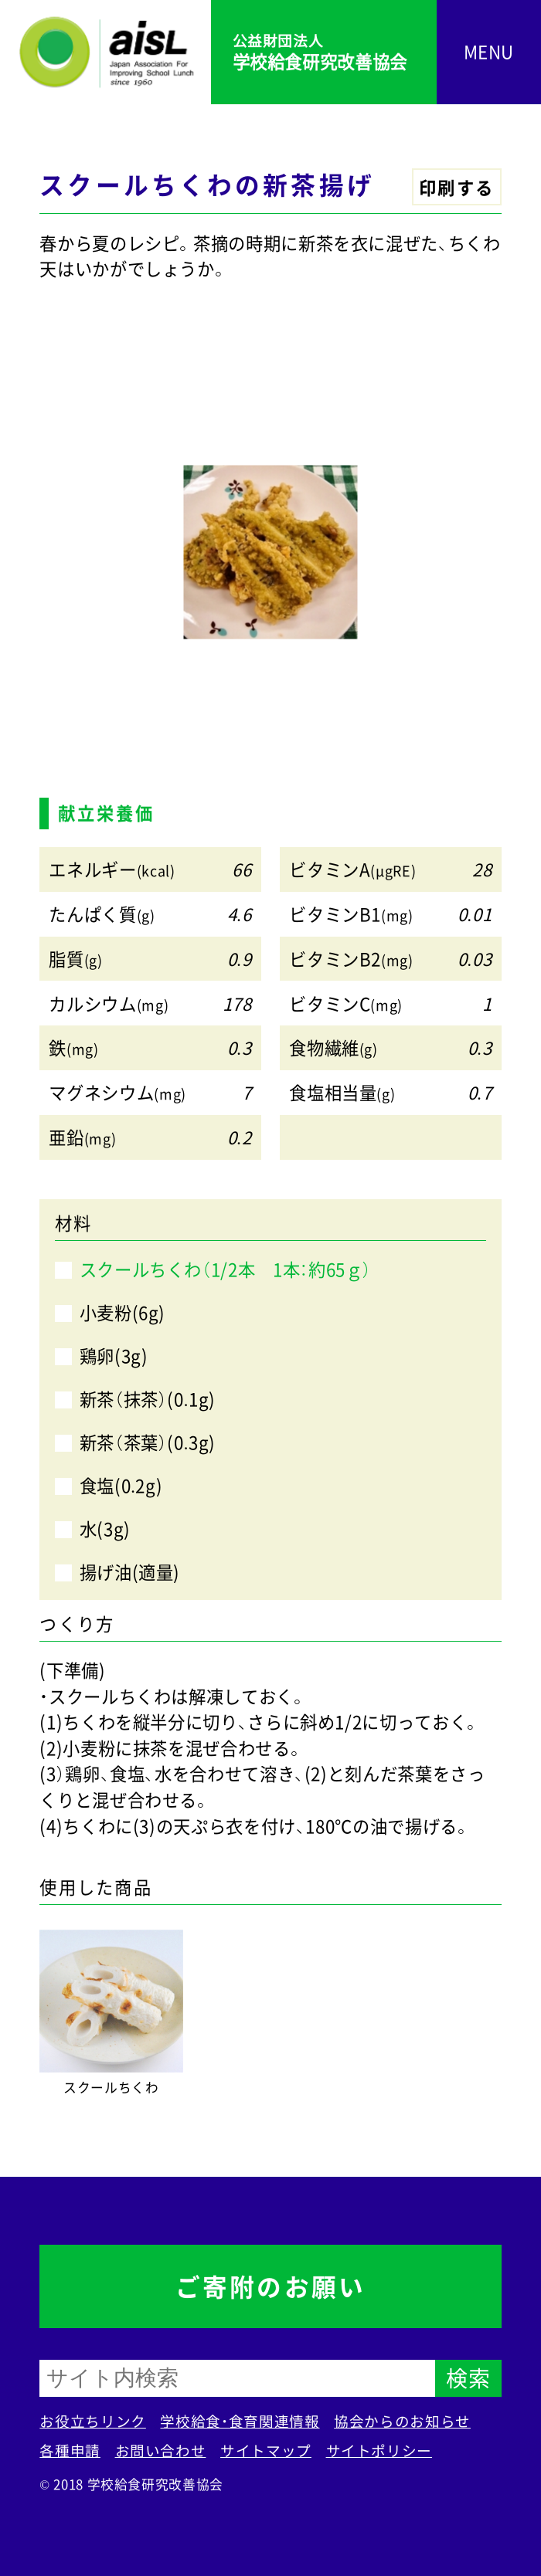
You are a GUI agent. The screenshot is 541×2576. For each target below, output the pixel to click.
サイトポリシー (379, 2450)
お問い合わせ (160, 2450)
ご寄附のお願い (270, 2286)
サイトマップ (265, 2450)
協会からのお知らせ (402, 2421)
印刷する (456, 187)
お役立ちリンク (92, 2421)
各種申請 (69, 2450)
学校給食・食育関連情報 (239, 2421)
